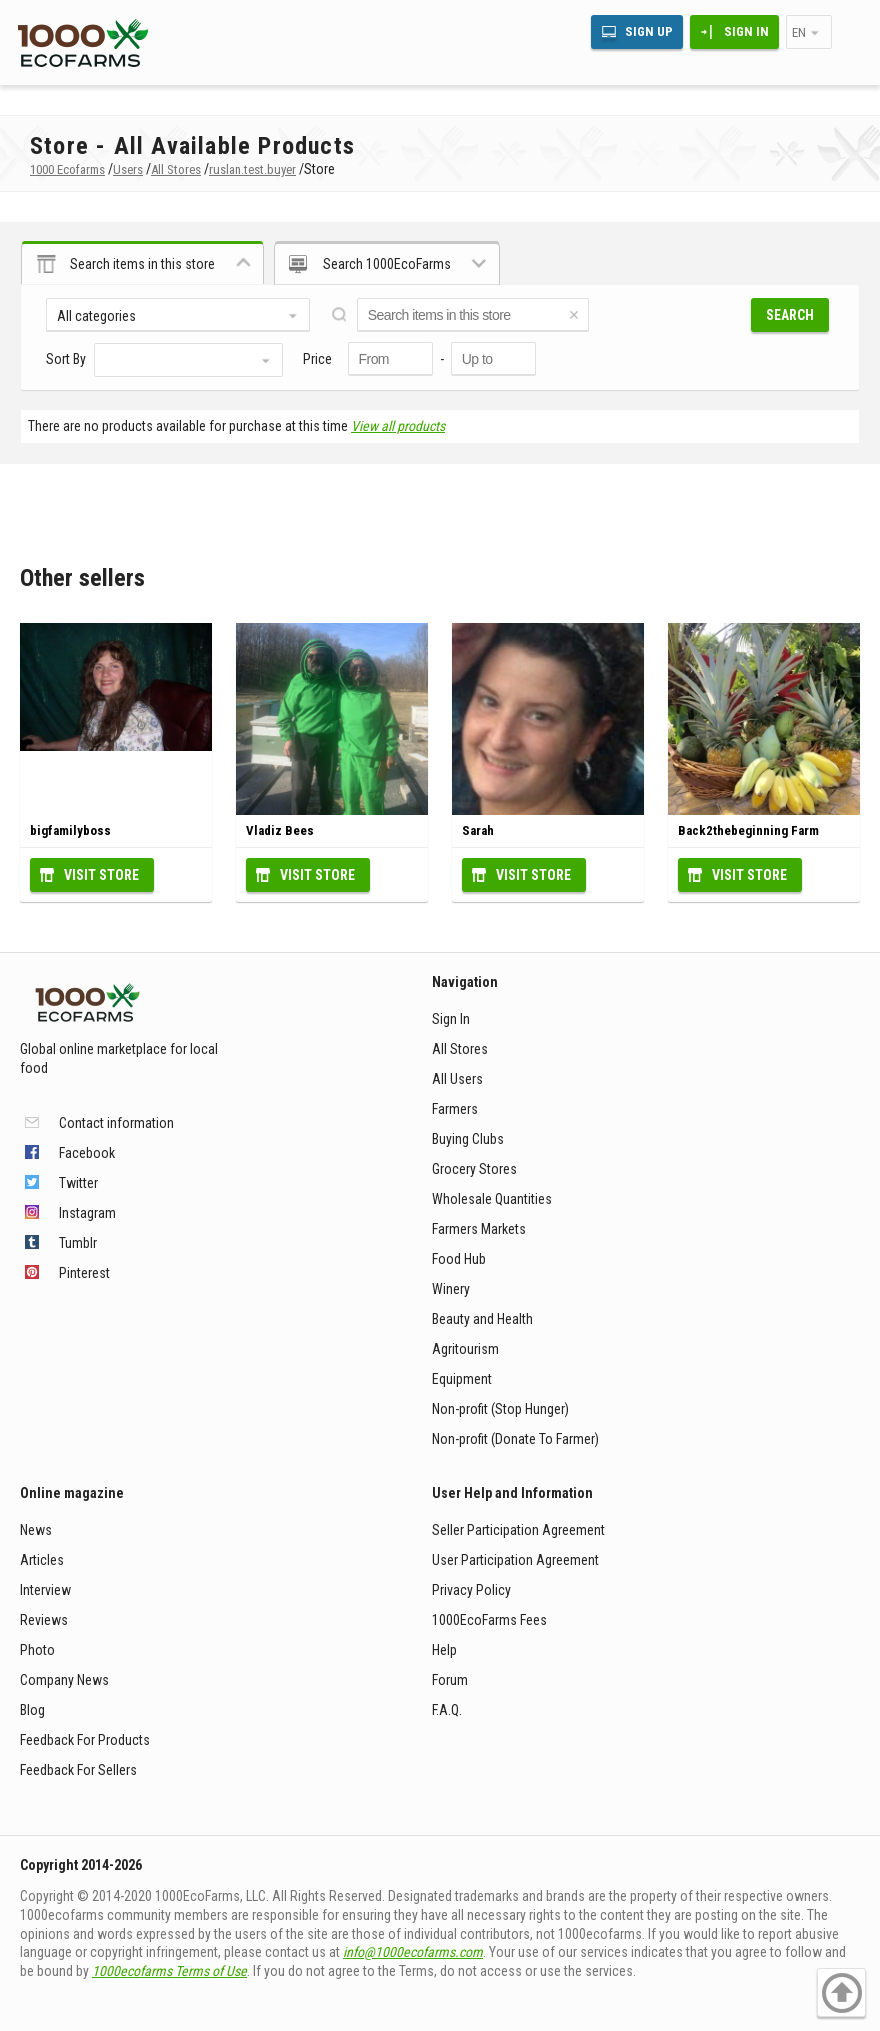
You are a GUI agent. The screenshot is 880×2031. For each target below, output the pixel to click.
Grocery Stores (474, 1169)
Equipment (462, 1379)
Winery (451, 1289)
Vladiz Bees (280, 830)
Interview (45, 1590)
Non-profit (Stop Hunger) (500, 1409)
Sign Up (649, 31)
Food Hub (459, 1259)
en (799, 32)
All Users (457, 1079)
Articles (42, 1560)
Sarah (478, 830)
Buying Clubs (468, 1139)
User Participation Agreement (515, 1560)
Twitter (78, 1183)
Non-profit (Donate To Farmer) (515, 1439)
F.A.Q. (447, 1710)
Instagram (87, 1213)
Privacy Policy (471, 1590)
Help (444, 1650)
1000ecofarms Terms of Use (169, 1971)
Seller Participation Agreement (518, 1530)
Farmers (455, 1109)
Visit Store (101, 875)
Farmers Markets (479, 1229)
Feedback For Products (85, 1740)
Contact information (116, 1123)
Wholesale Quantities (492, 1199)
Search (790, 315)
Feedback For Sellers (78, 1770)
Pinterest (84, 1273)
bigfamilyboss (70, 830)
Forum (450, 1680)
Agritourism (465, 1349)
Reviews (44, 1620)
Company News (64, 1680)
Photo (37, 1650)
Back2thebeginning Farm (748, 830)
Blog (32, 1710)
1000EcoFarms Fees (489, 1620)
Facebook (87, 1153)
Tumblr (78, 1243)
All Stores (460, 1049)
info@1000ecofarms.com (413, 1952)
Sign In (746, 31)
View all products (398, 426)
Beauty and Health (482, 1319)
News (36, 1530)
